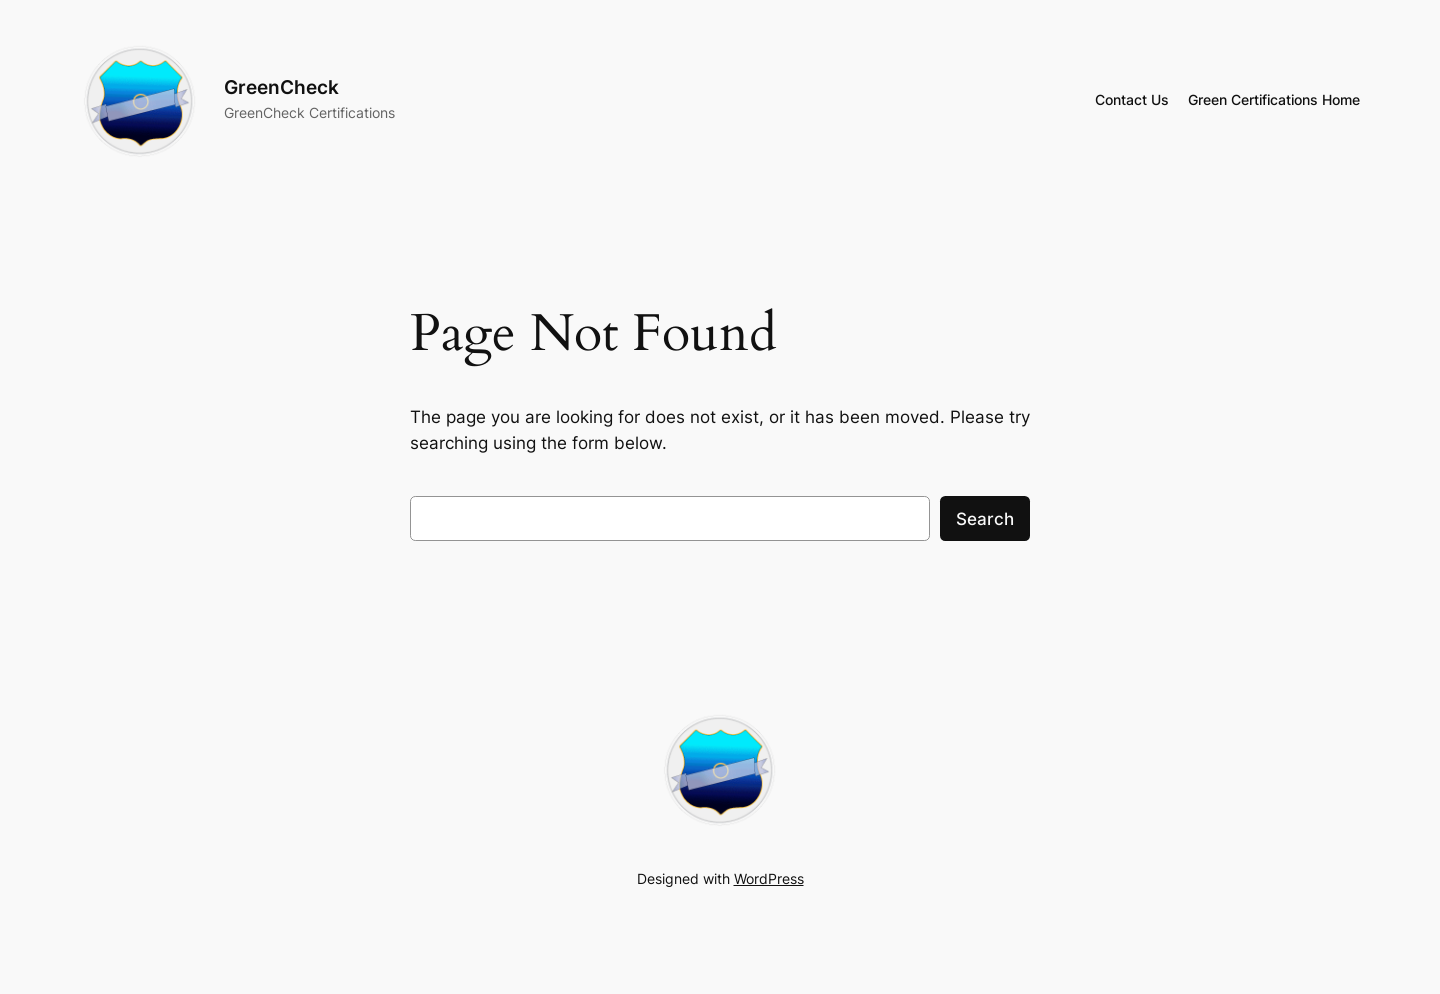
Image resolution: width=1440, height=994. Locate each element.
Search (985, 519)
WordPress (769, 878)
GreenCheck (281, 87)
